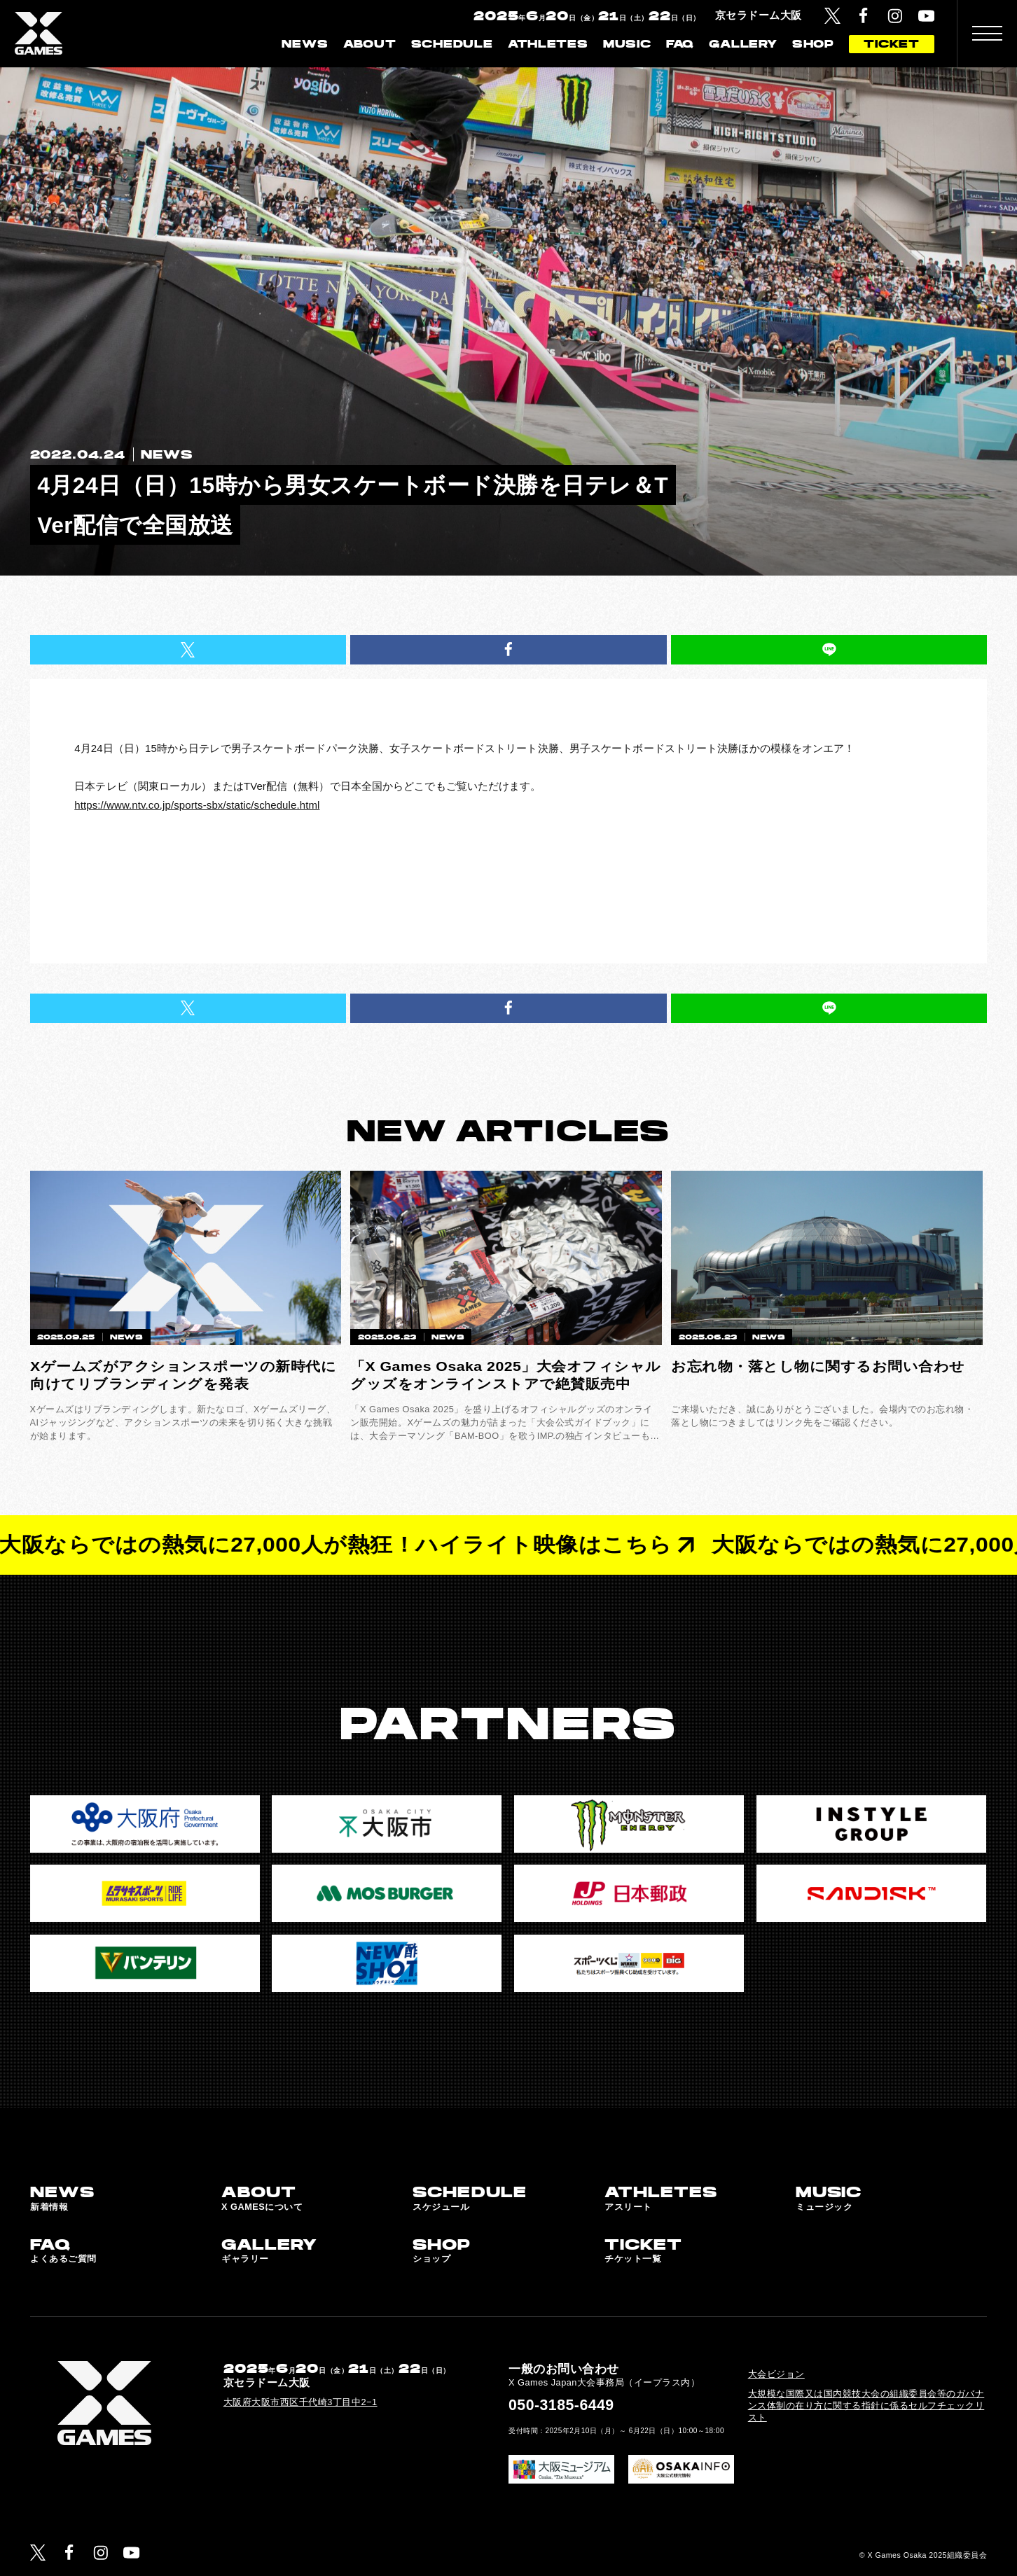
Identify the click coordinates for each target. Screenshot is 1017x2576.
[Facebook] (863, 16)
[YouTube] (926, 16)
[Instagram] (895, 16)
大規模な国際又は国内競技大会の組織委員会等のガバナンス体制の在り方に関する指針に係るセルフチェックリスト (866, 2405)
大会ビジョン (776, 2374)
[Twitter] (832, 16)
